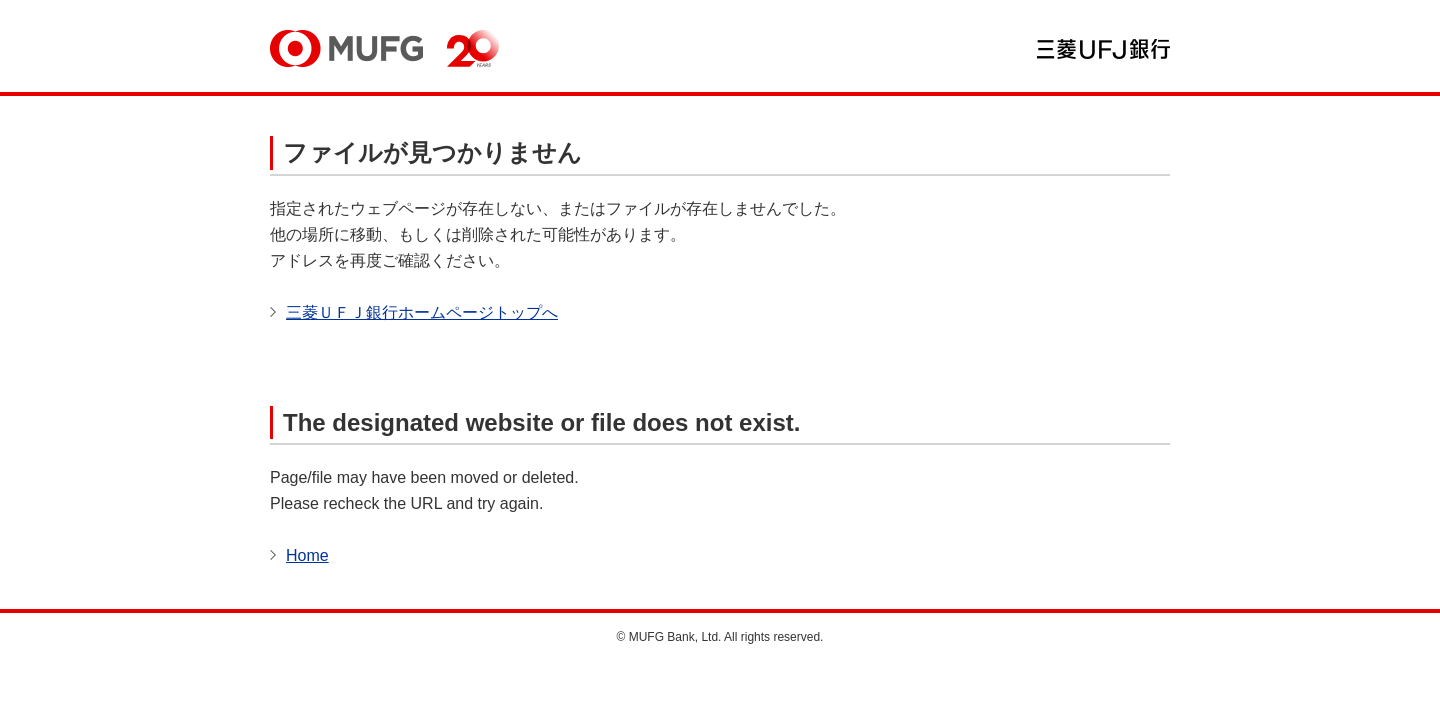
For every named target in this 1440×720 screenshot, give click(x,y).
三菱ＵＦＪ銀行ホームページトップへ (422, 312)
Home (307, 555)
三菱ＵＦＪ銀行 (1103, 49)
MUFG (346, 48)
